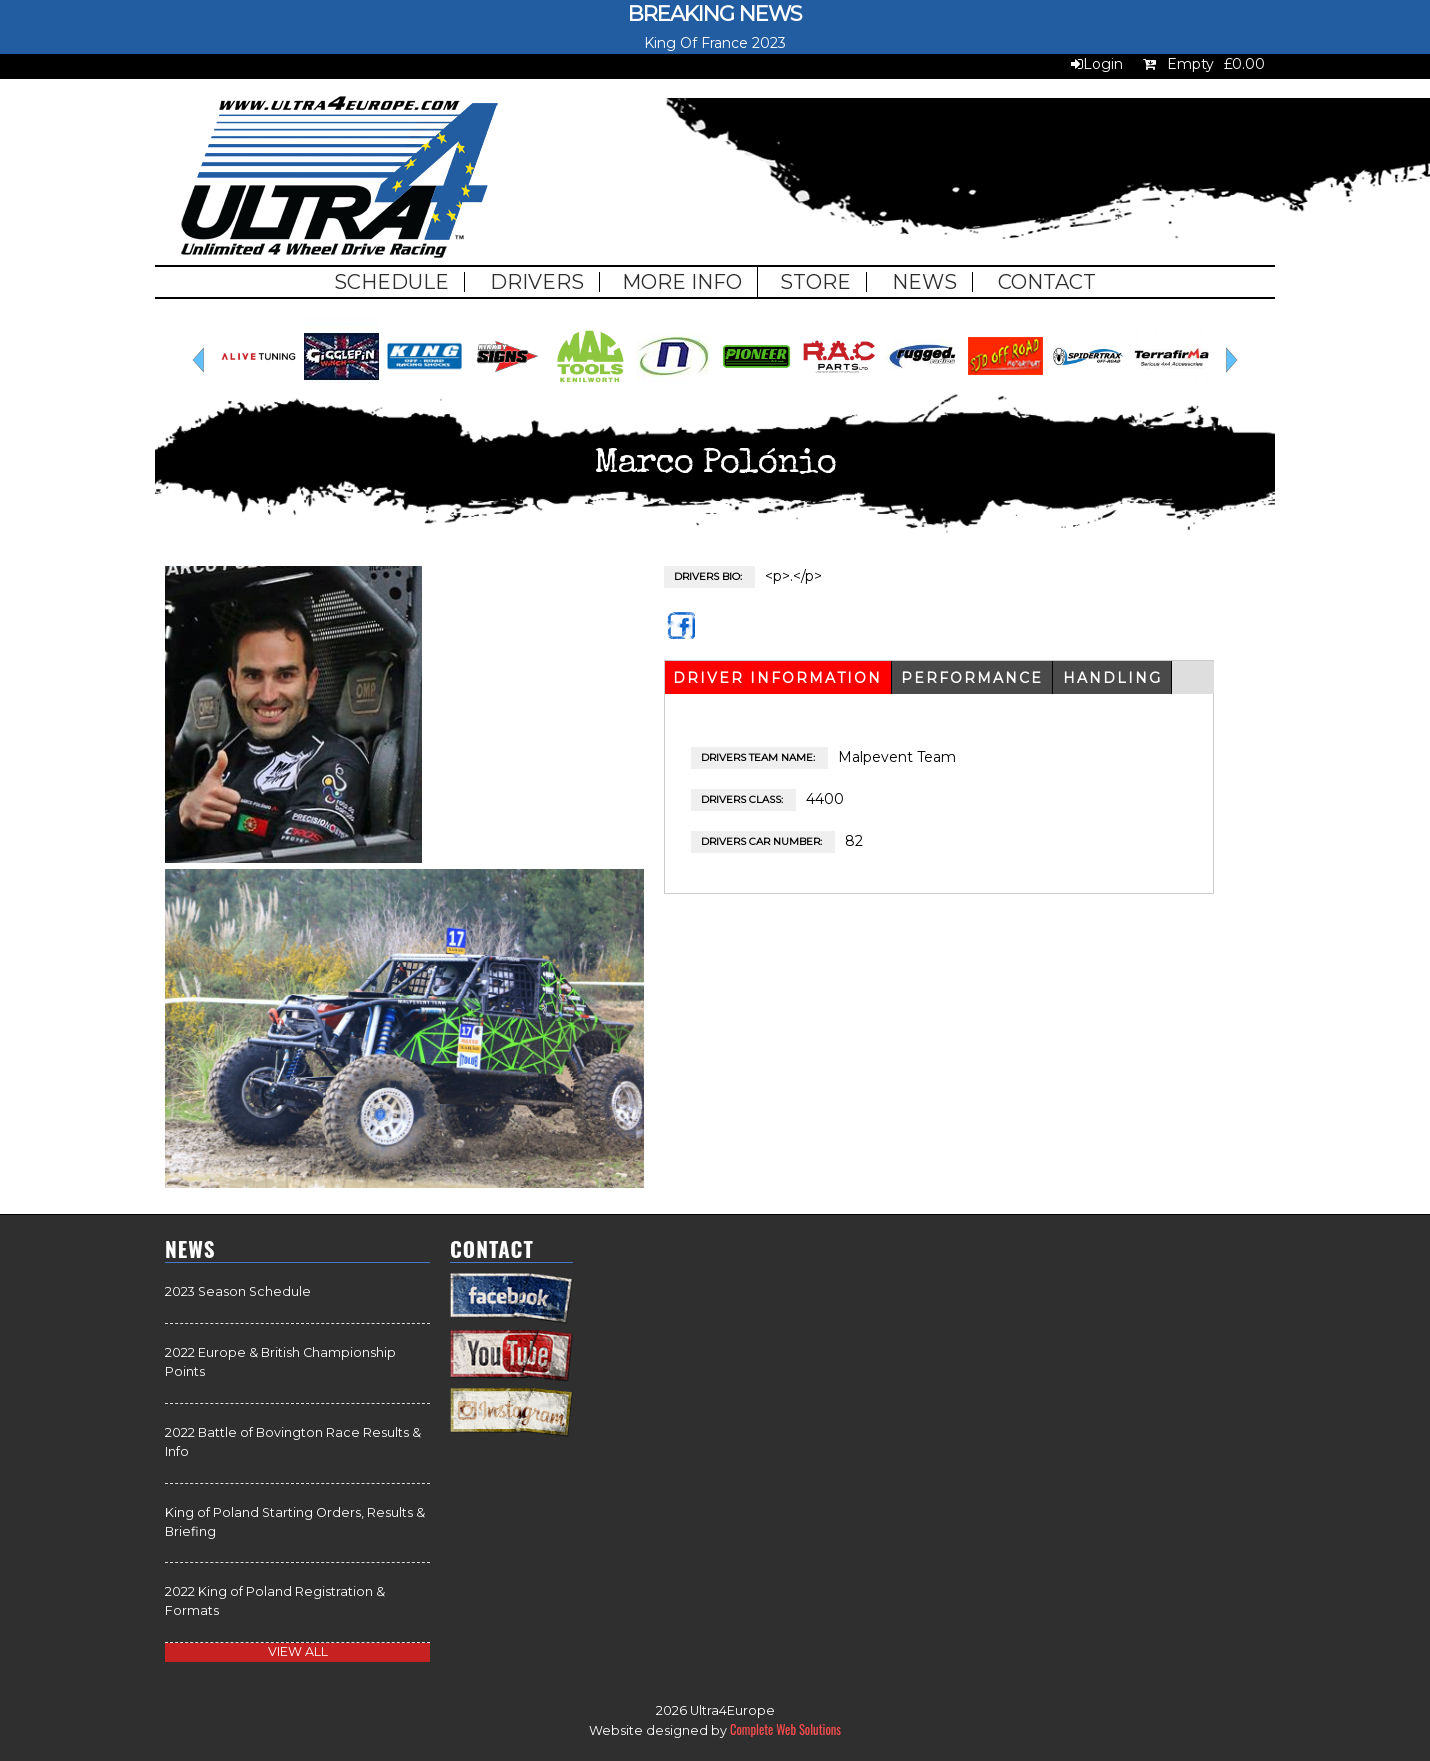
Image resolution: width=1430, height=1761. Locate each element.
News (924, 282)
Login (1103, 64)
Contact (1047, 282)
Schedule (391, 282)
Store (815, 282)
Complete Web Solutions (785, 1729)
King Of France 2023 (715, 43)
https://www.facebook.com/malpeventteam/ (683, 634)
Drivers (537, 282)
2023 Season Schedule (238, 1291)
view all (298, 1651)
